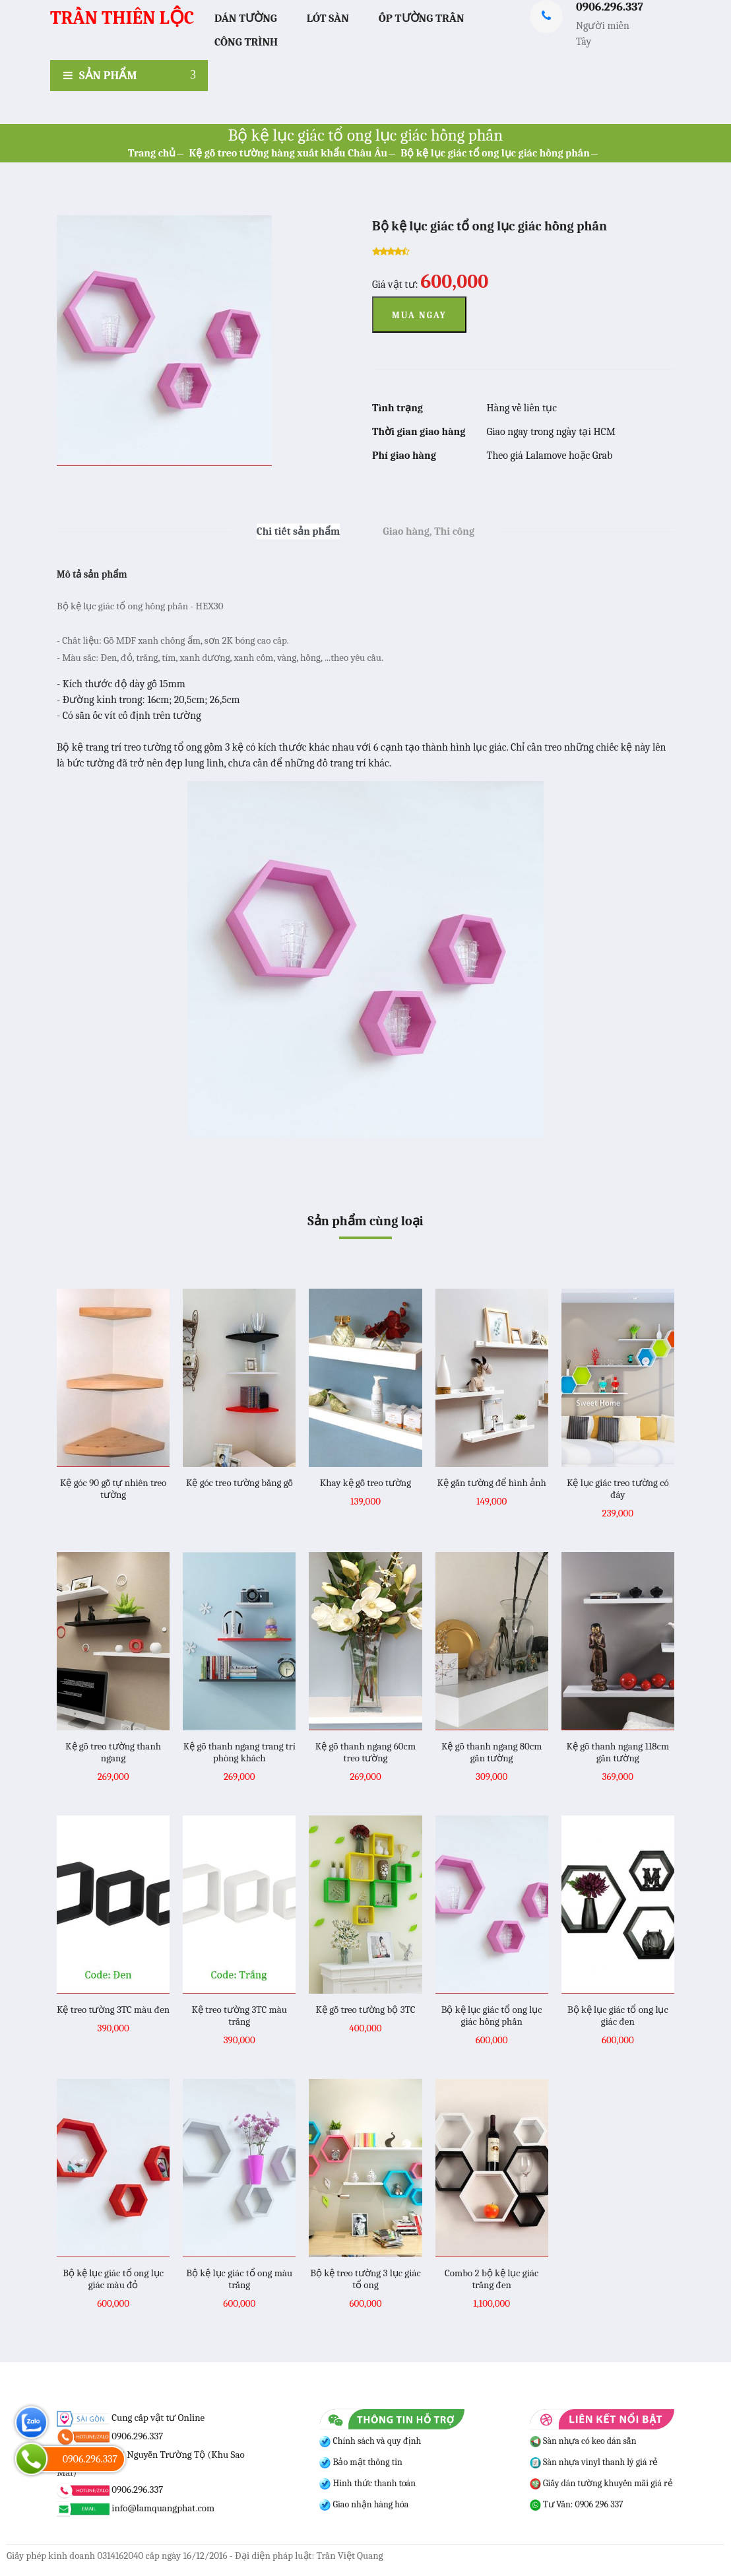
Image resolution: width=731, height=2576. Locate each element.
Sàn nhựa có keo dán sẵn (583, 2441)
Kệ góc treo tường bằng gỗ (239, 1483)
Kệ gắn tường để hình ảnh (491, 1483)
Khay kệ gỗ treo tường (365, 1483)
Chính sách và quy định (376, 2441)
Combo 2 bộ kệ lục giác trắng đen (491, 2279)
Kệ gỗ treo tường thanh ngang (113, 1752)
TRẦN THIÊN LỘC (122, 17)
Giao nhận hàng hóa (369, 2504)
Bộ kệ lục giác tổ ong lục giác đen (617, 2015)
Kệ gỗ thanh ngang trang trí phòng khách (239, 1752)
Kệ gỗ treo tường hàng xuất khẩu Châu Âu (288, 153)
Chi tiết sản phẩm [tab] (298, 531)
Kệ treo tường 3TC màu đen (113, 2010)
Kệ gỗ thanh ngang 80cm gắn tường (491, 1752)
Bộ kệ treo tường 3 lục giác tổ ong (365, 2279)
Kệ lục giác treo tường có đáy (618, 1489)
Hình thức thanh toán (373, 2483)
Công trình (246, 42)
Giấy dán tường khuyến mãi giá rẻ (601, 2483)
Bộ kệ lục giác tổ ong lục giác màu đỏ (113, 2279)
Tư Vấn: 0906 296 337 (576, 2504)
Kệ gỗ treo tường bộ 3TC (365, 2010)
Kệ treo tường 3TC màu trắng (239, 2015)
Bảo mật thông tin (366, 2462)
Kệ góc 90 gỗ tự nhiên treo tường (113, 1489)
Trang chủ (151, 153)
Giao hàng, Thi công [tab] (428, 531)
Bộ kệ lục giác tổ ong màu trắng (239, 2279)
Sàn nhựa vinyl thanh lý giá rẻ (594, 2462)
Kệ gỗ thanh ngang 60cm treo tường (365, 1752)
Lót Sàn (328, 18)
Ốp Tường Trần (421, 18)
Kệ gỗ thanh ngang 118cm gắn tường (618, 1752)
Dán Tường (245, 18)
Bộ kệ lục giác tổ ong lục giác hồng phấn (495, 153)
